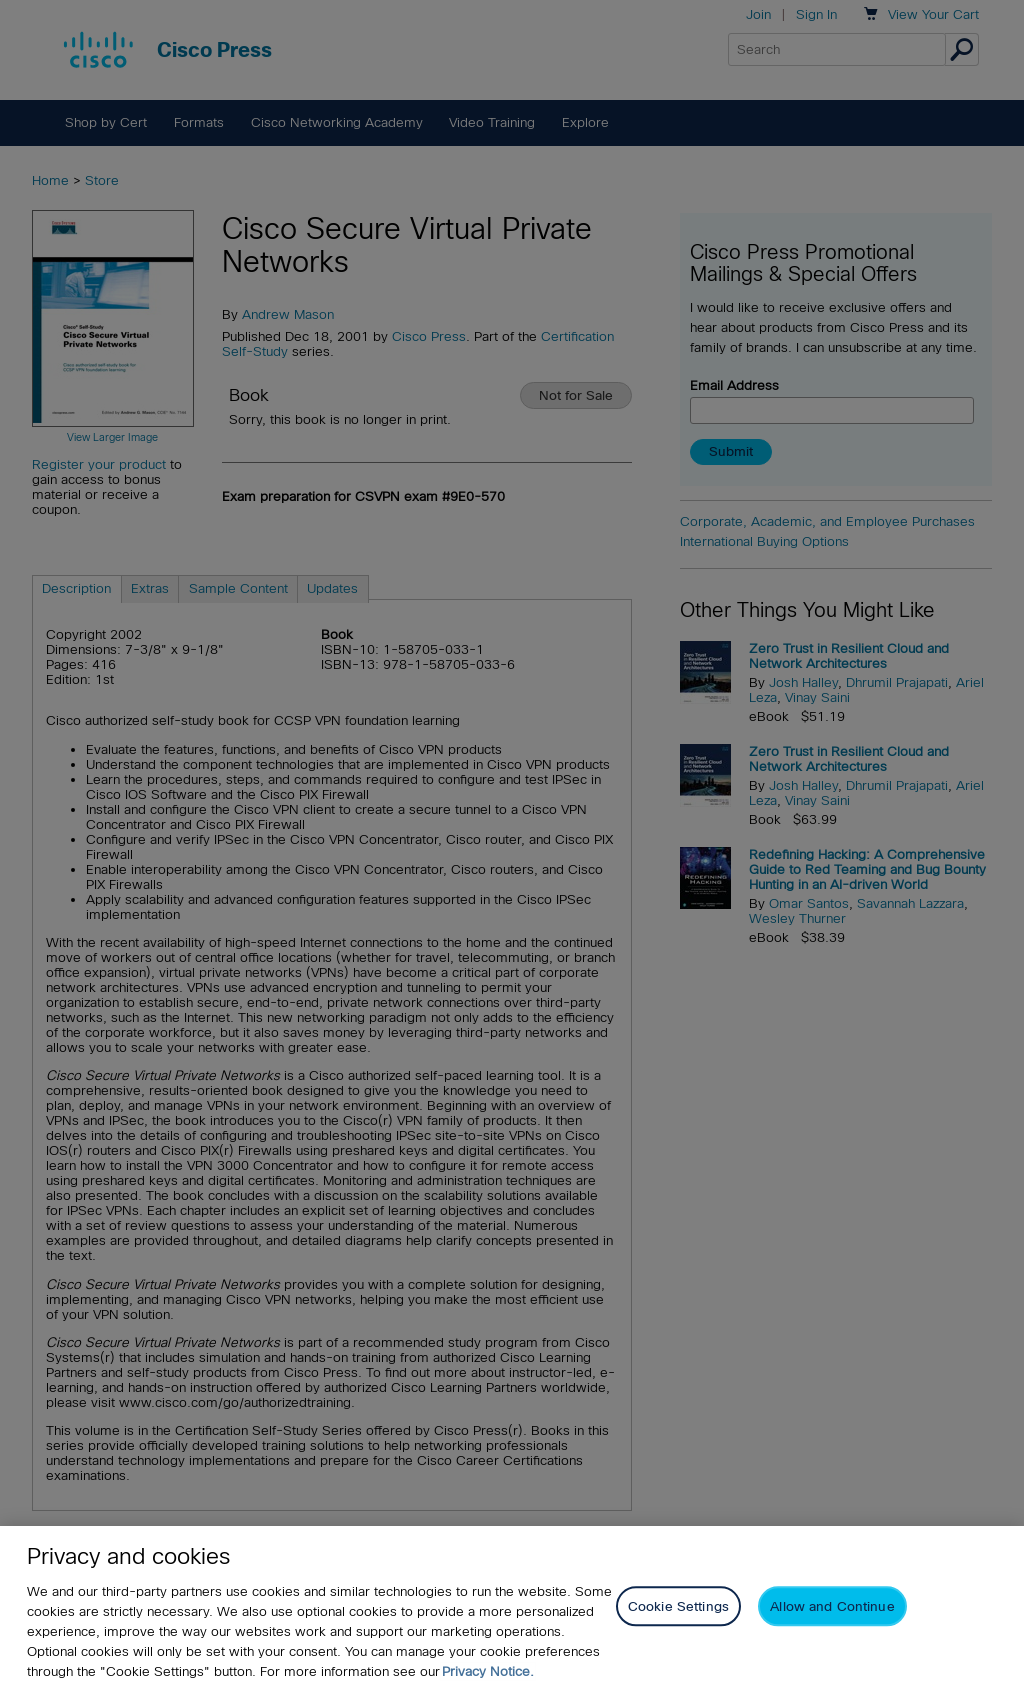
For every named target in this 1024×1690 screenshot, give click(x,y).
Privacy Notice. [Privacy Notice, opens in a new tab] (488, 1672)
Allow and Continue (832, 1608)
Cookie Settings (678, 1608)
